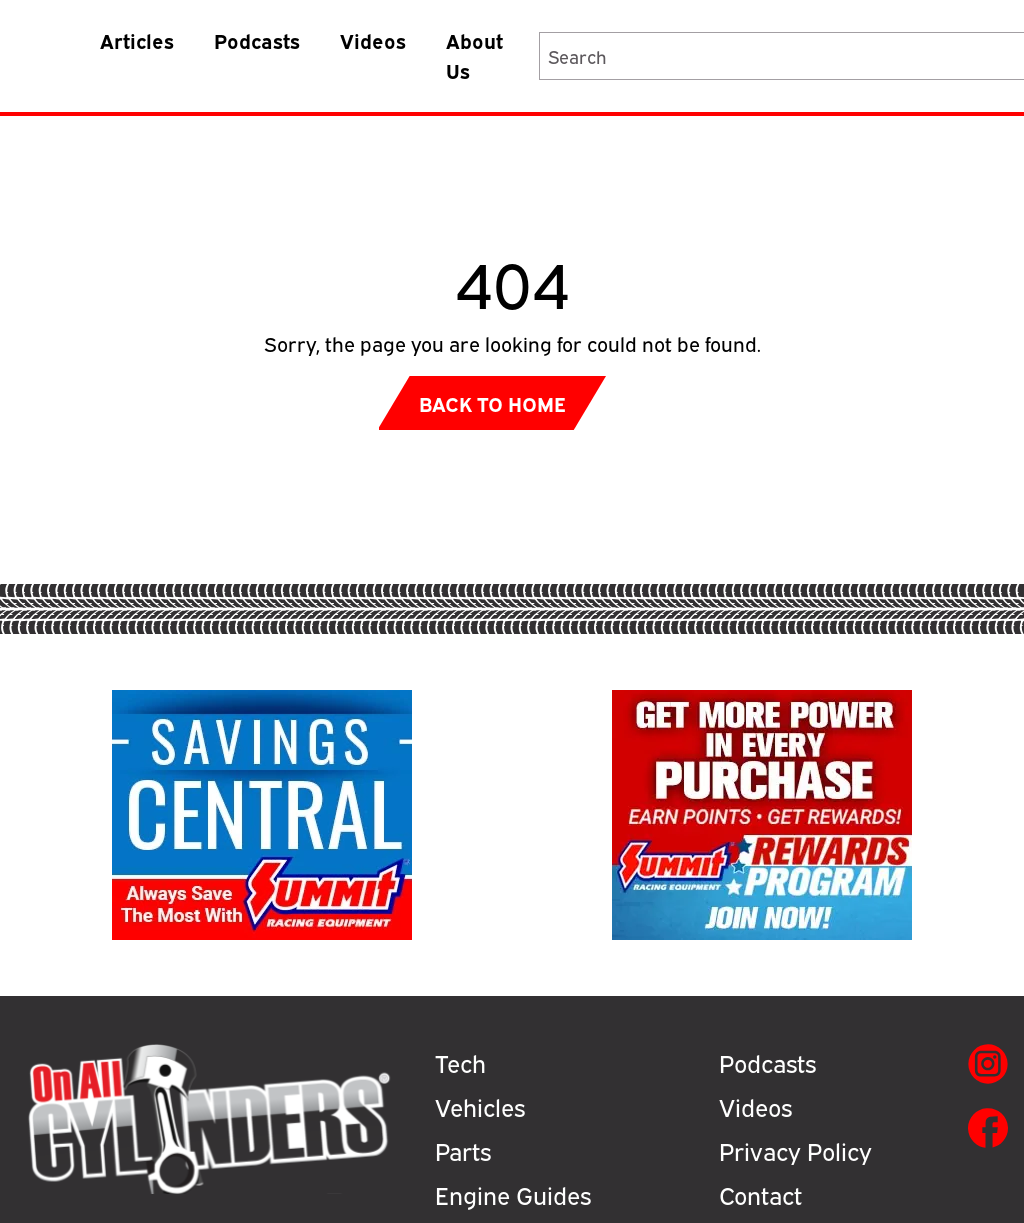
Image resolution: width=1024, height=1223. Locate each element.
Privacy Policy (795, 1150)
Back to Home (492, 402)
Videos (373, 39)
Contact (760, 1194)
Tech (460, 1062)
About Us (474, 54)
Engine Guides (513, 1194)
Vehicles (480, 1106)
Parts (463, 1150)
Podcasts (257, 39)
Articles (137, 39)
